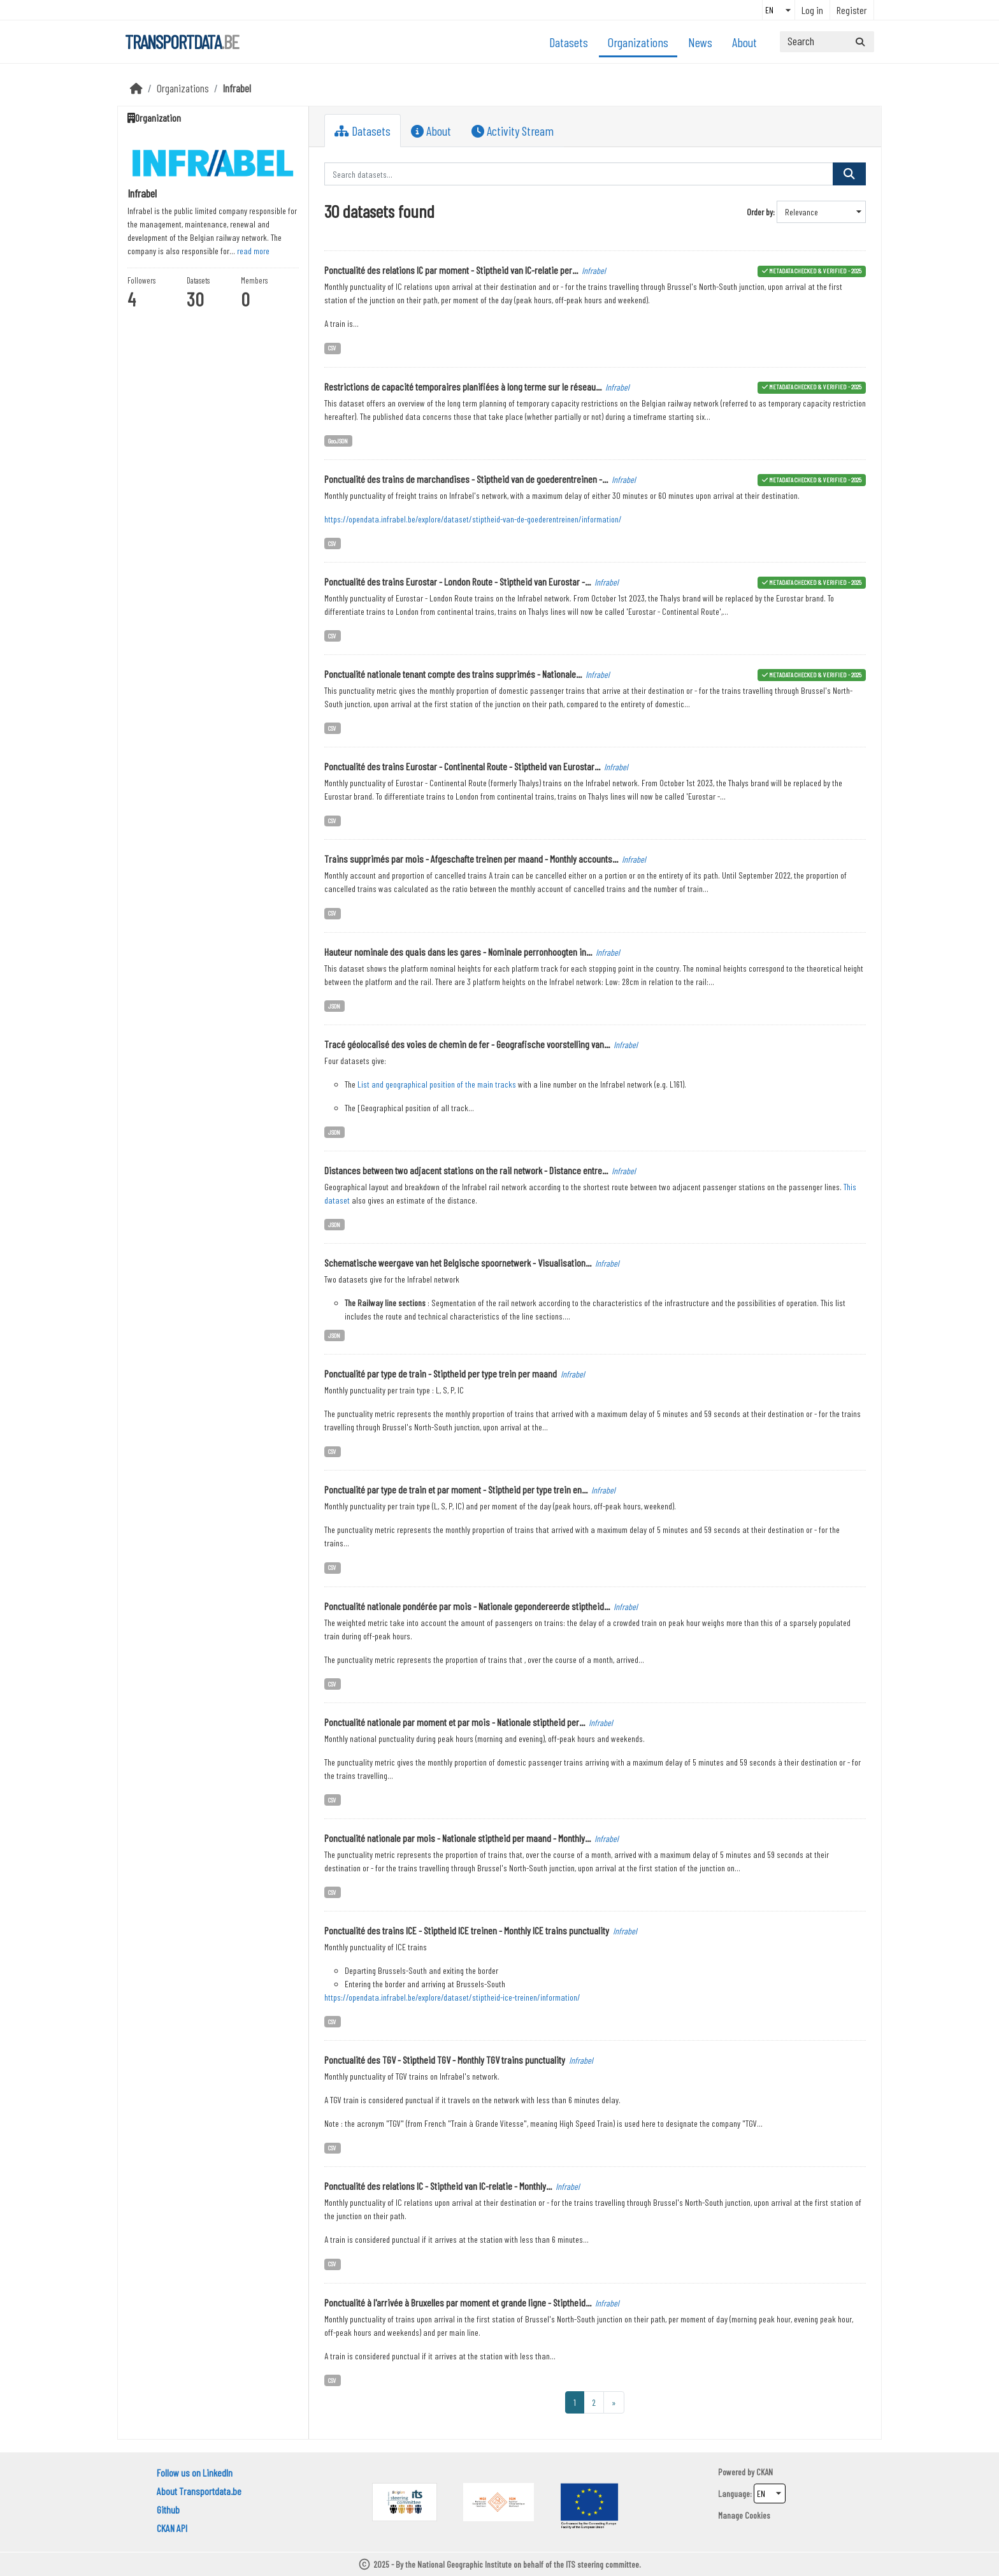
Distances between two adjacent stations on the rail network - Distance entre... (466, 1170)
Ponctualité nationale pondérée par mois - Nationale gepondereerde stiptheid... (467, 1606)
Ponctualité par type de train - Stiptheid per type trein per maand (440, 1373)
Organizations (638, 42)
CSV (332, 347)
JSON (334, 1006)
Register (852, 10)
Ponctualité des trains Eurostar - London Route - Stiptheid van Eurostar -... (457, 581)
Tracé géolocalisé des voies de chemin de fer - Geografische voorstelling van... (467, 1044)
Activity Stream (512, 130)
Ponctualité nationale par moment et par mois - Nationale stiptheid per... (454, 1722)
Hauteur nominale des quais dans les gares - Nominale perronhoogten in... (458, 952)
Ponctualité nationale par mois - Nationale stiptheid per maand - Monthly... (457, 1838)
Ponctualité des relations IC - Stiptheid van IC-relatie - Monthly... (438, 2186)
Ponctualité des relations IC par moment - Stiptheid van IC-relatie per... (451, 270)
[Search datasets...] (827, 41)
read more (253, 250)
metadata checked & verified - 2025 (815, 270)
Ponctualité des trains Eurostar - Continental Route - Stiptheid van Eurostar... (462, 766)
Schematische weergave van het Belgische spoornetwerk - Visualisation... (457, 1262)
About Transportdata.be (199, 2491)
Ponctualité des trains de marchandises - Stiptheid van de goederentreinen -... (466, 479)
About (744, 42)
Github (168, 2509)
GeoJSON (338, 440)
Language (734, 2493)
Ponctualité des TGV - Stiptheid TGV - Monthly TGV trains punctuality (444, 2060)
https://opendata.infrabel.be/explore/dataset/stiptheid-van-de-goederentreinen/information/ (473, 519)
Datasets (568, 42)
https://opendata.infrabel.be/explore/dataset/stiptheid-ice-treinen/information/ (452, 1997)
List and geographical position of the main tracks (436, 1084)
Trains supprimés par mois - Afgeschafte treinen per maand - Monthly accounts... (471, 859)
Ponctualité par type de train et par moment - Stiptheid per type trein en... (455, 1489)
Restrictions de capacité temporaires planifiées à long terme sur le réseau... (462, 386)
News (700, 42)
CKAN (764, 2471)
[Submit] (860, 41)
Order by (760, 211)
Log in (812, 10)
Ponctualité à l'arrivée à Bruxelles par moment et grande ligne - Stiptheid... (457, 2302)
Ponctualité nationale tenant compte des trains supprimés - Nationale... (453, 674)
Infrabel (237, 88)
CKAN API (172, 2528)
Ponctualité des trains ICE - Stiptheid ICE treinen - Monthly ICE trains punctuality (466, 1930)
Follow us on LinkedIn (195, 2472)
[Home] (136, 88)
